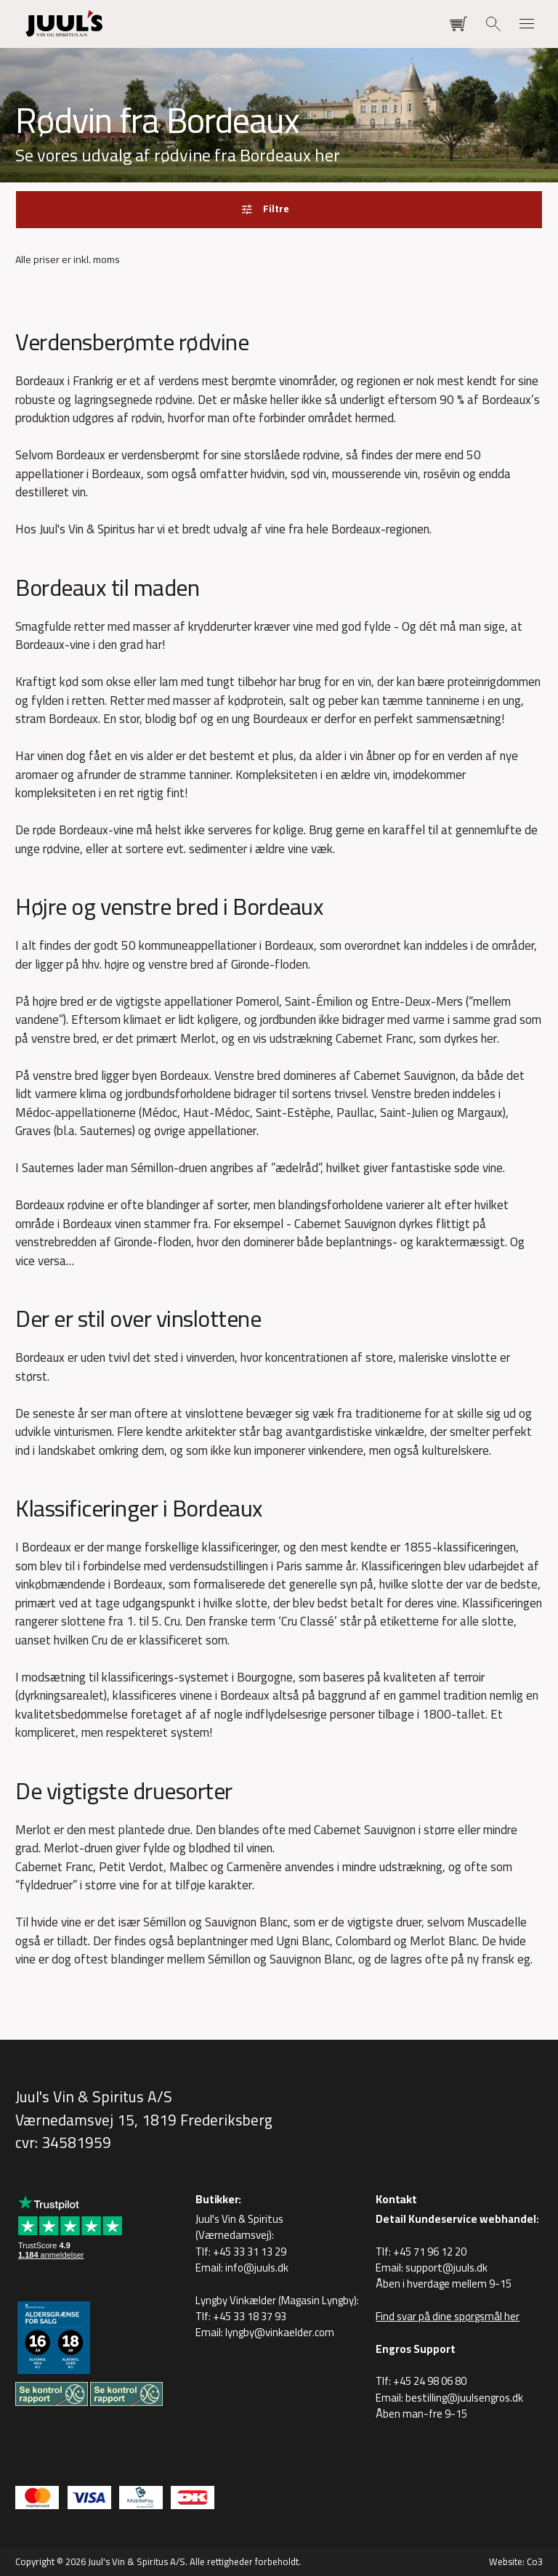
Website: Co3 (516, 2561)
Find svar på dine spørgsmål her (447, 2316)
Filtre (276, 209)
